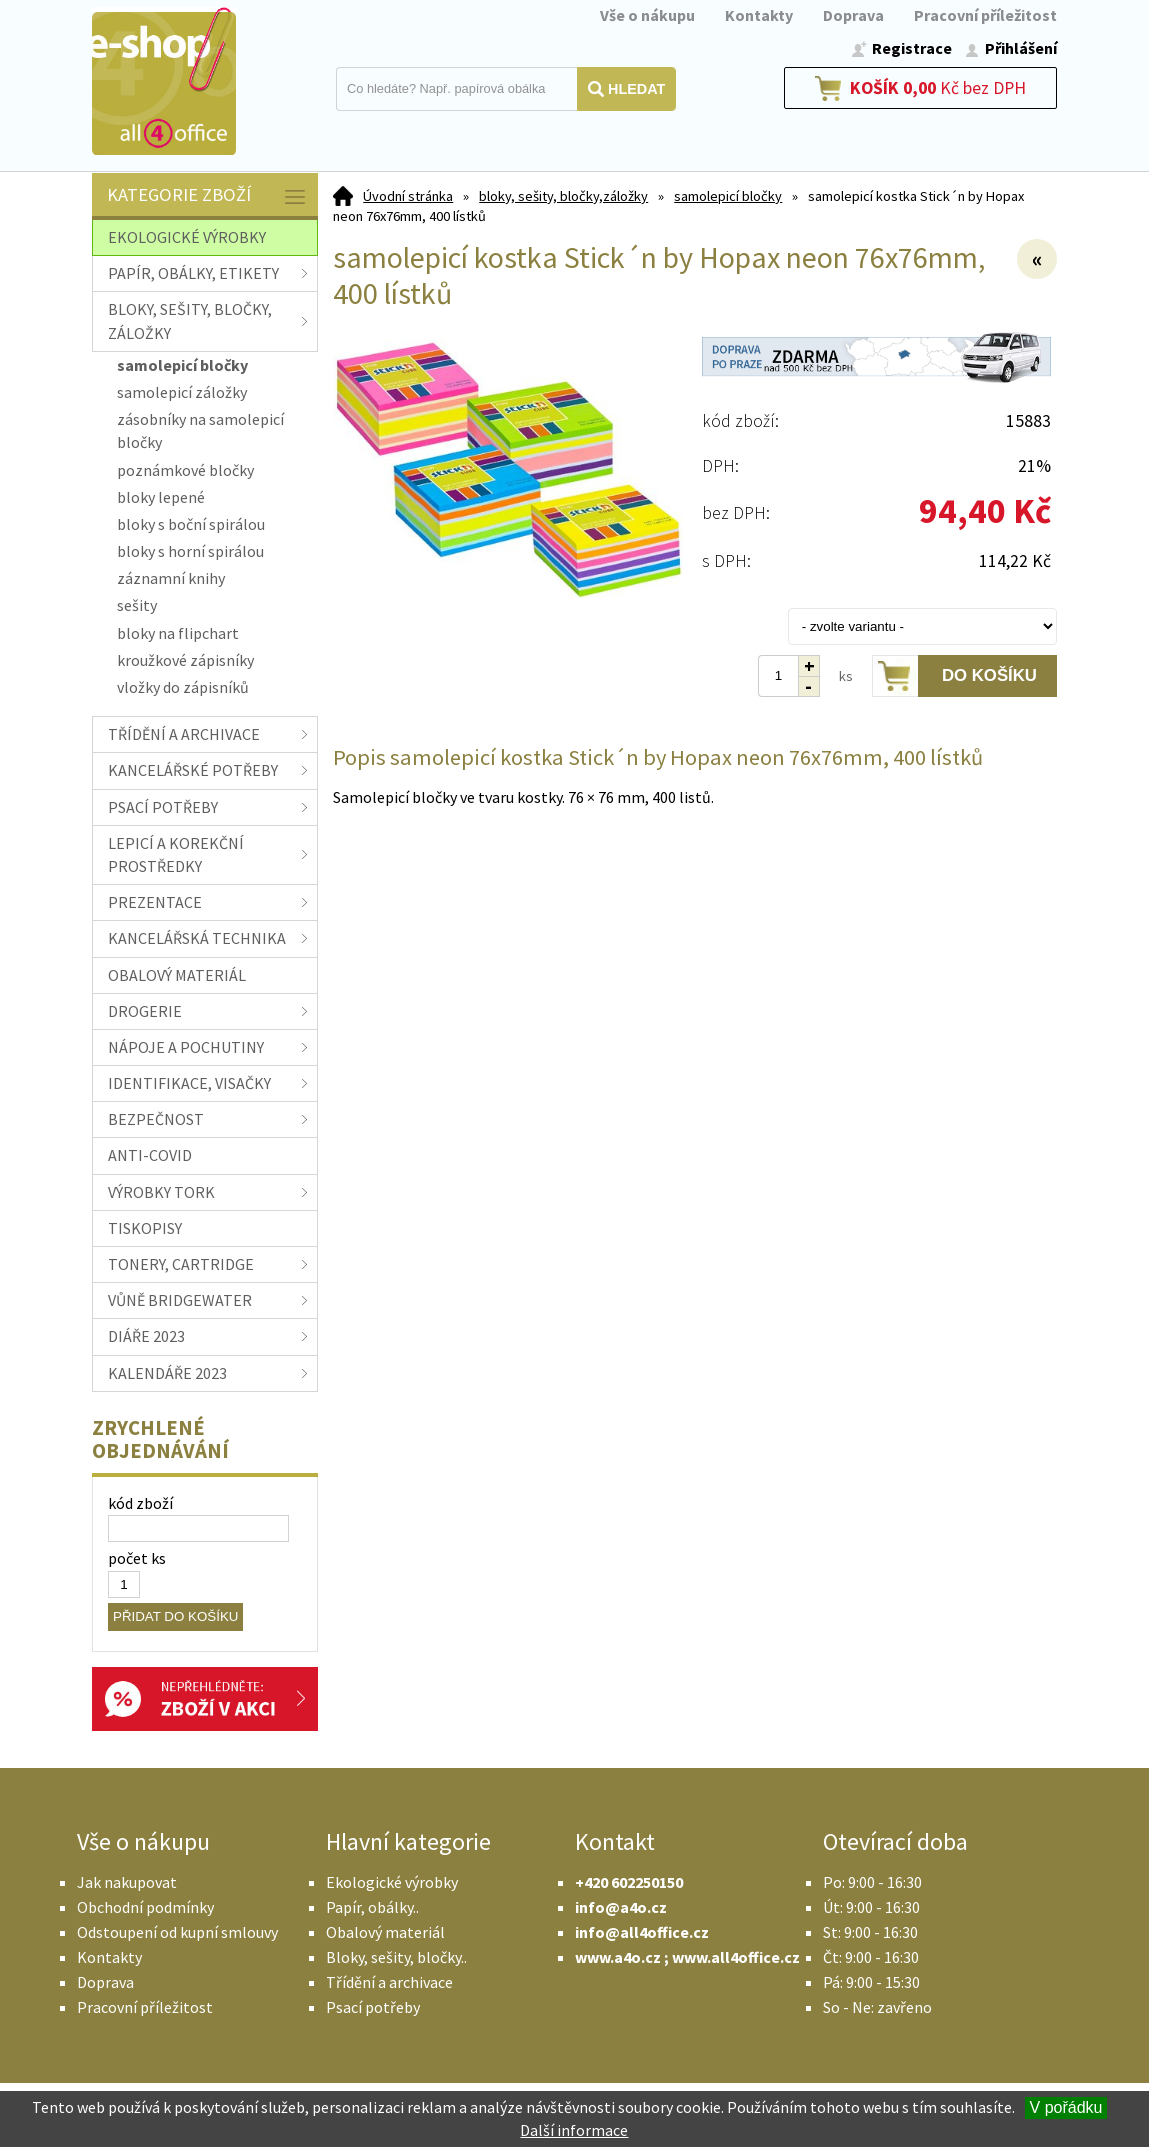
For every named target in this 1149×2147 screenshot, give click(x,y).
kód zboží (140, 1503)
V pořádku (1066, 2107)
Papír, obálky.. (372, 1907)
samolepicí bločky (728, 196)
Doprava (853, 15)
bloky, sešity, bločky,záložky (563, 196)
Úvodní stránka (408, 196)
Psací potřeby (373, 2007)
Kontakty (759, 15)
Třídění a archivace (389, 1982)
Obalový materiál (385, 1932)
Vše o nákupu (647, 15)
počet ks (137, 1558)
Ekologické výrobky (392, 1882)
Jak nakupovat (127, 1882)
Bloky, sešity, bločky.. (396, 1957)
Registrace (912, 48)
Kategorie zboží (207, 196)
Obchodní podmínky (145, 1907)
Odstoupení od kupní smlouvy (177, 1932)
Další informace (574, 2130)
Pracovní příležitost (985, 15)
